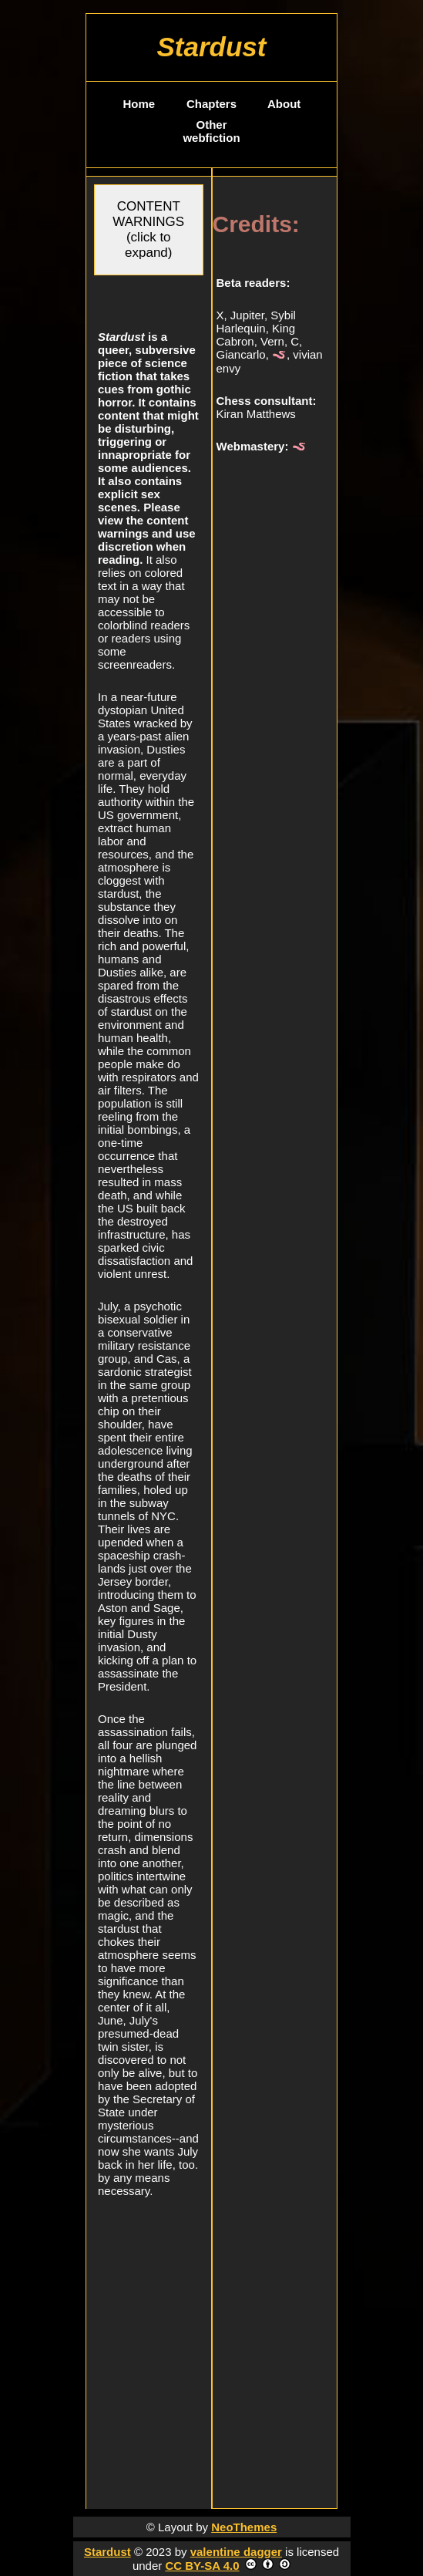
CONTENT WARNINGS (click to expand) (148, 229)
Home (139, 103)
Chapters (211, 103)
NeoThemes (244, 2527)
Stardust (107, 2551)
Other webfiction (211, 131)
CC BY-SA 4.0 (202, 2565)
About (283, 103)
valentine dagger (236, 2551)
